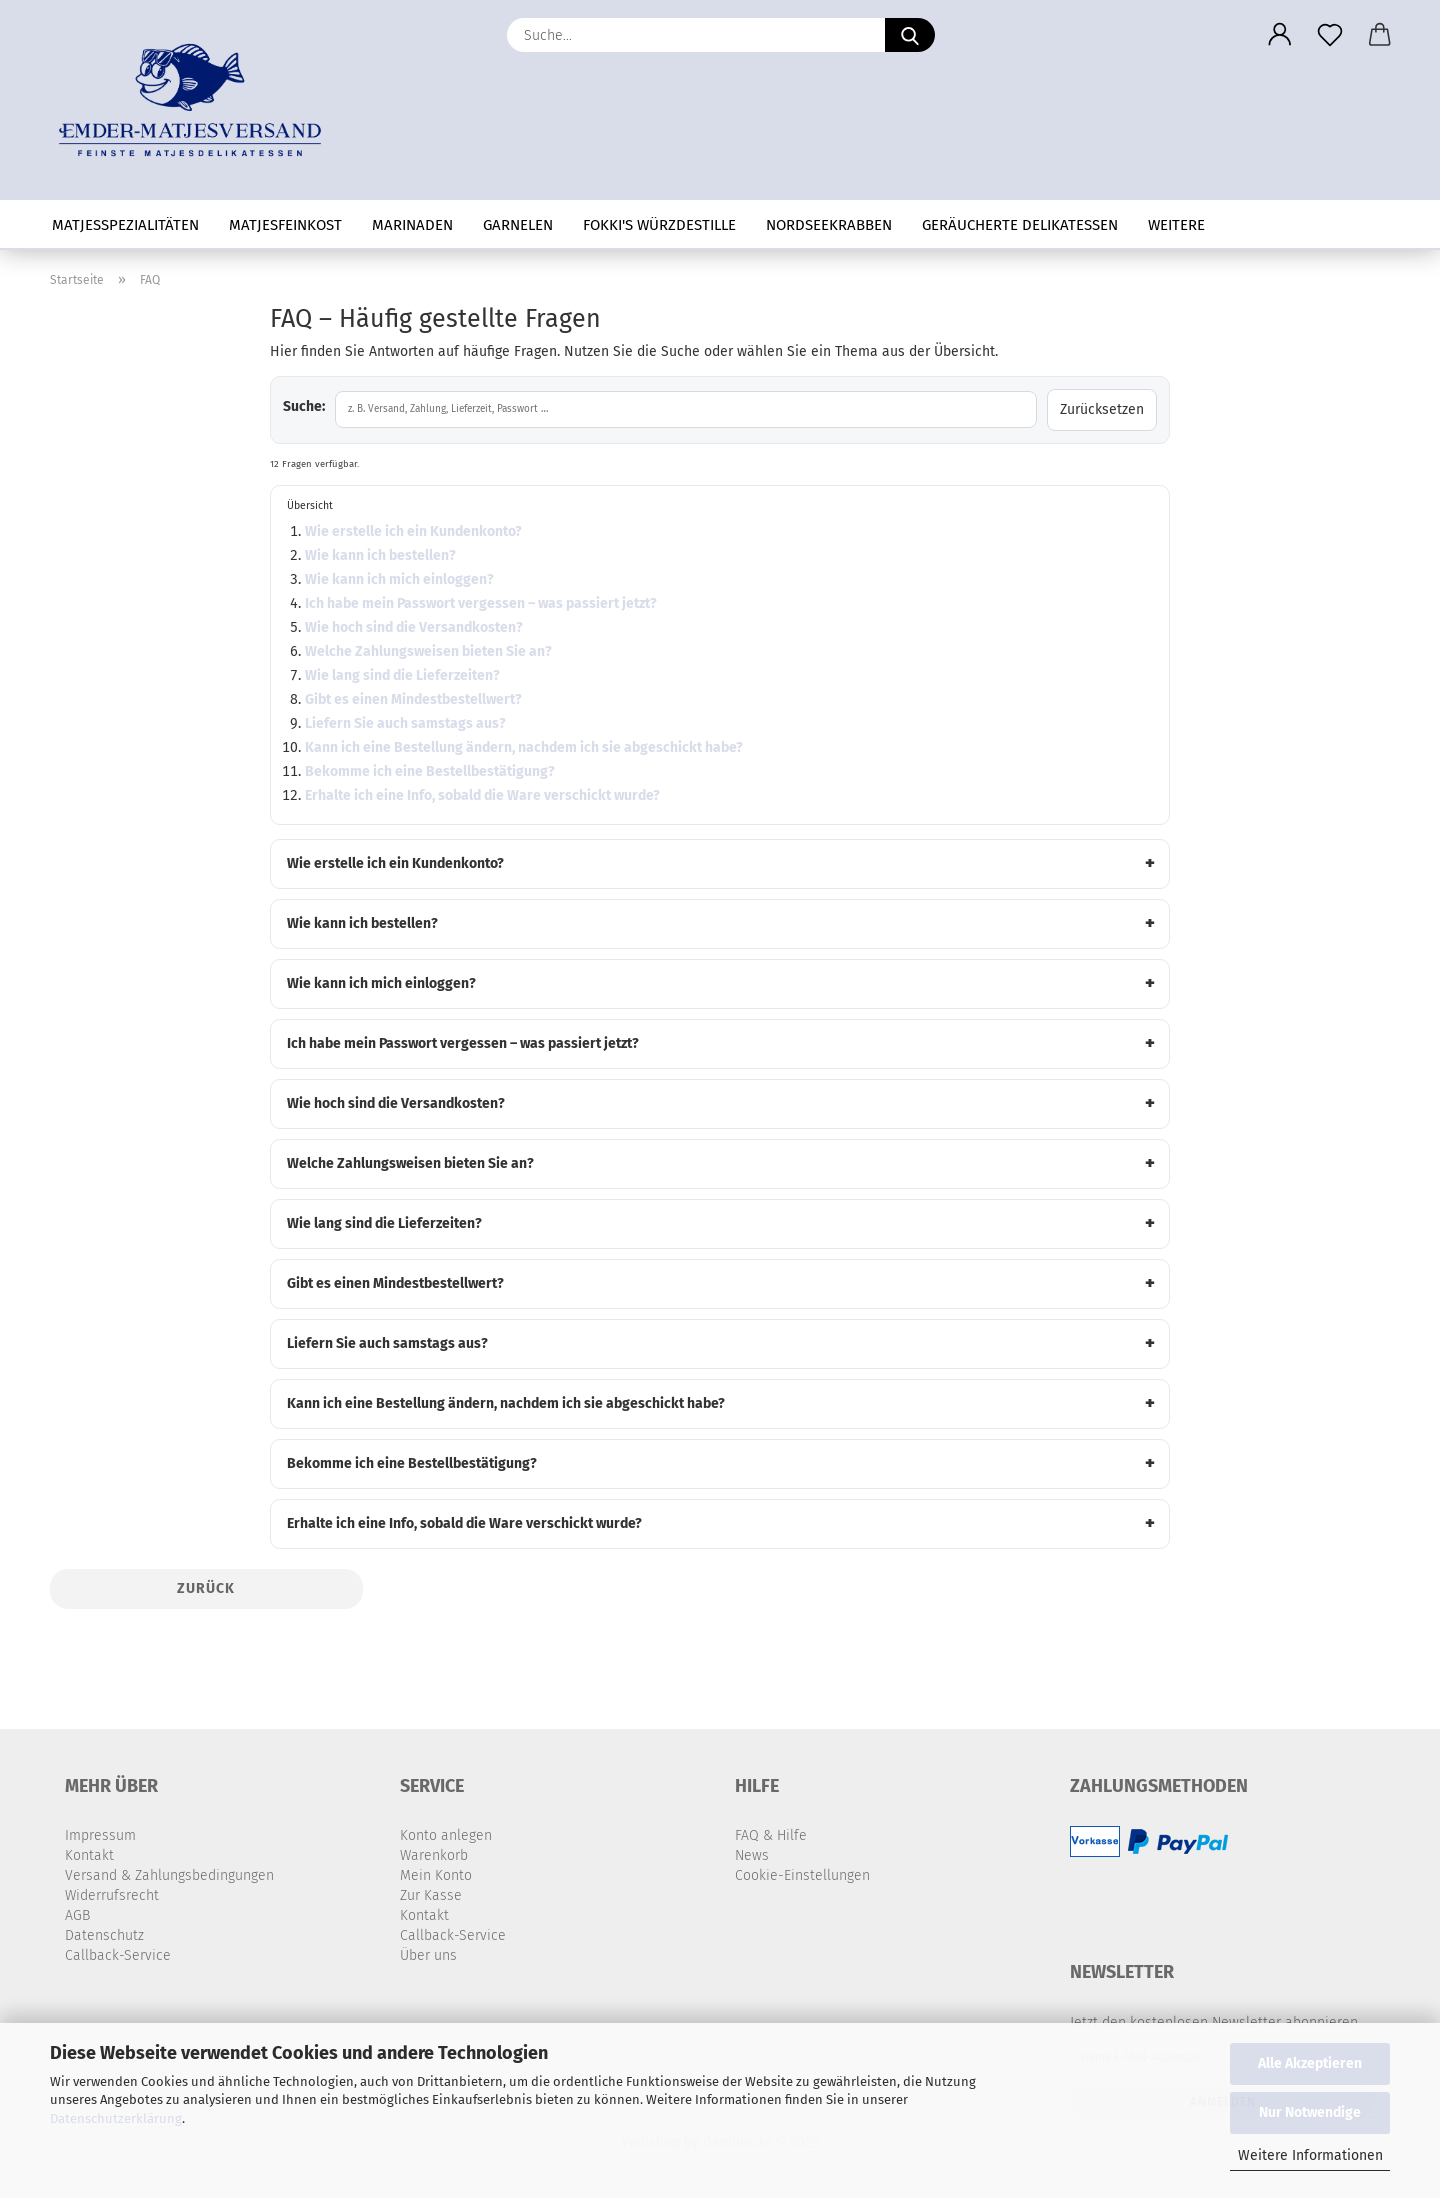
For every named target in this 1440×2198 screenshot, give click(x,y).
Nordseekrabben (829, 225)
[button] (1280, 35)
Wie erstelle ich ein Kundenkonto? (413, 531)
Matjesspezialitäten (125, 225)
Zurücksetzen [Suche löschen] (1102, 409)
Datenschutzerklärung (116, 2118)
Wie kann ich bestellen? (380, 555)
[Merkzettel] (1330, 35)
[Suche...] (910, 35)
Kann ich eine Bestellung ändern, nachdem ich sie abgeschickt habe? (524, 747)
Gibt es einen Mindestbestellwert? (413, 699)
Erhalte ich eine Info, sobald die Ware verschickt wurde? (482, 795)
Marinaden (412, 225)
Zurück (206, 1588)
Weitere (1176, 225)
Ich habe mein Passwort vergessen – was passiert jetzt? (481, 603)
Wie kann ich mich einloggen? (399, 579)
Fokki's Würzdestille (659, 225)
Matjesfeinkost (285, 225)
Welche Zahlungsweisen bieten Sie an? (428, 651)
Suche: (304, 406)
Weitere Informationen (1310, 2155)
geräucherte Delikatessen (1020, 225)
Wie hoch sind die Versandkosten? (414, 627)
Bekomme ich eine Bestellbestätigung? (430, 771)
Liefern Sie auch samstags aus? (405, 723)
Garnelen (518, 225)
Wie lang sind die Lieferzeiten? (402, 675)
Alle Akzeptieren (1310, 2063)
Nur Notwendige (1310, 2112)
